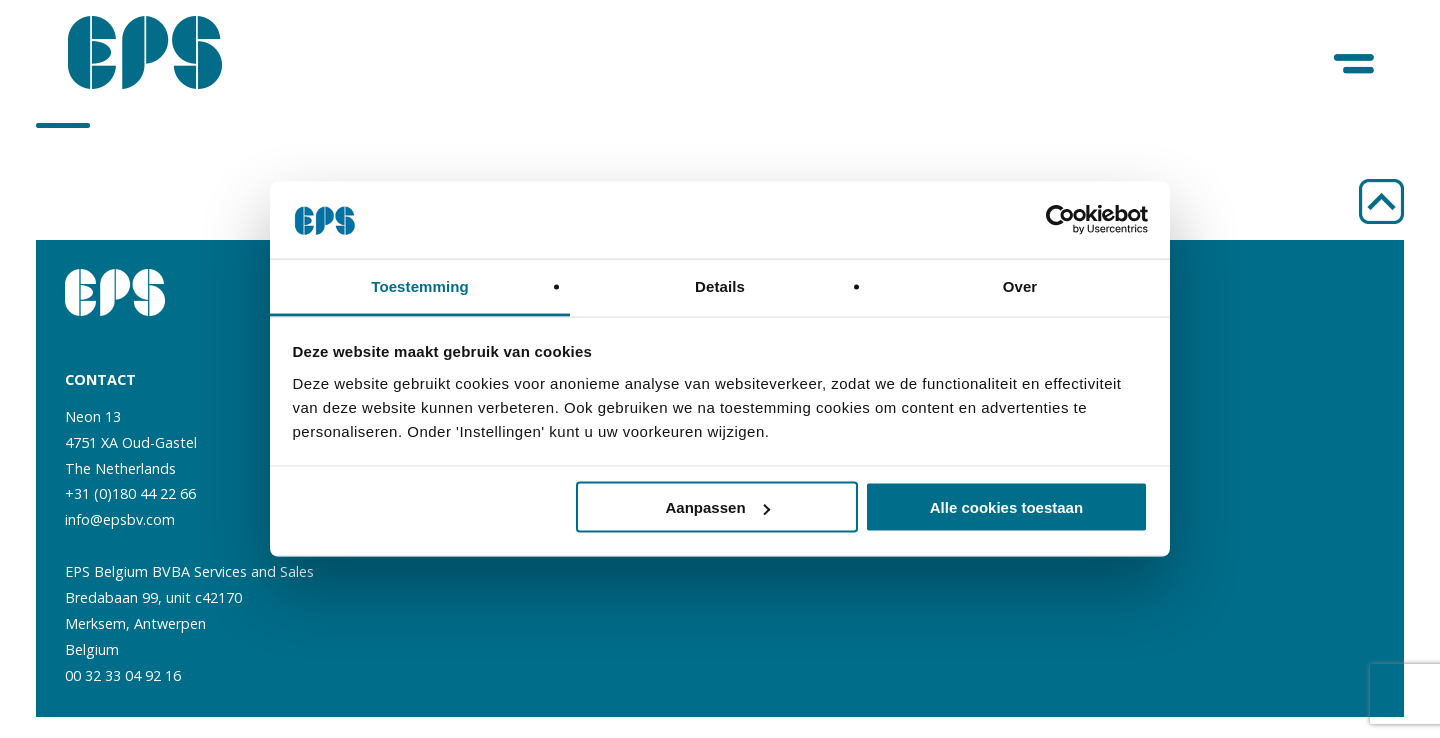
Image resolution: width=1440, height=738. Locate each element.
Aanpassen (718, 507)
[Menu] (1355, 64)
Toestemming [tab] (420, 285)
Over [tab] (1020, 285)
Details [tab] (720, 285)
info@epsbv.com (120, 519)
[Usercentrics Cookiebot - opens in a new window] (1060, 220)
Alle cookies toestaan (1006, 507)
